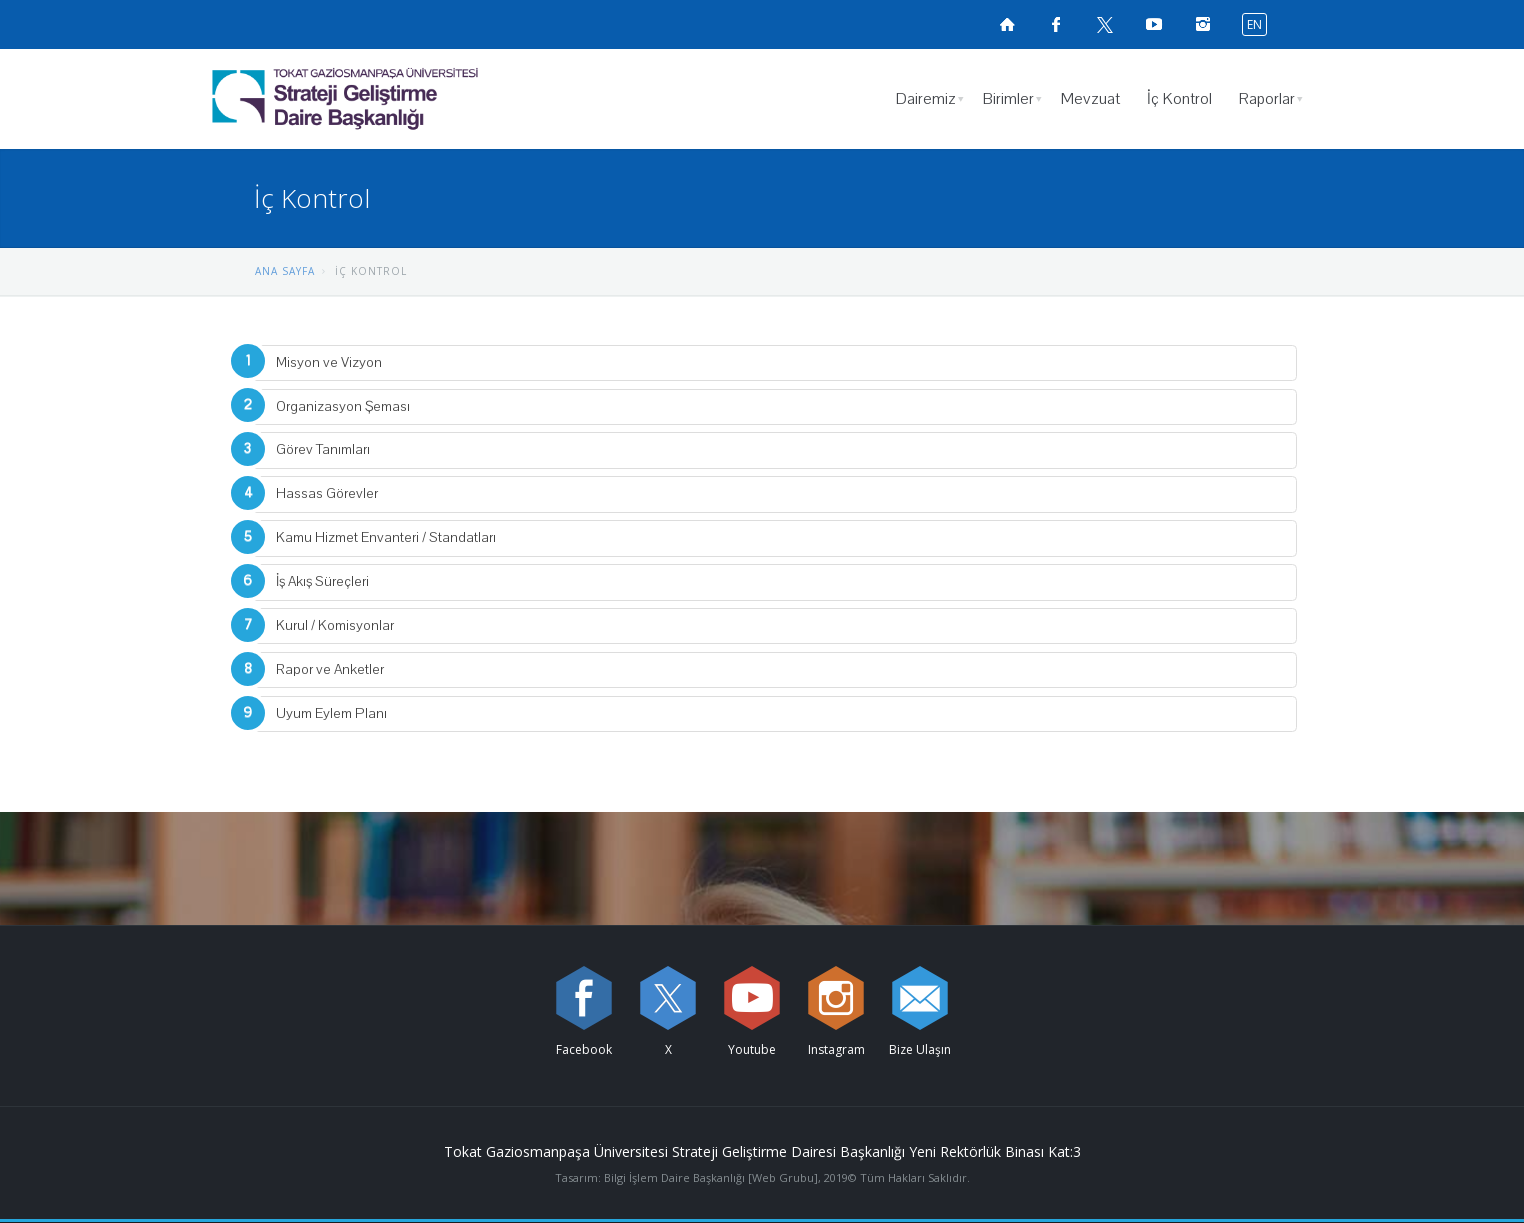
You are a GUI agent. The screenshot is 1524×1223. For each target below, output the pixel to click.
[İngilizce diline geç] (1250, 23)
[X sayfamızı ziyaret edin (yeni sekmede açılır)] (1105, 24)
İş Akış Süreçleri (322, 581)
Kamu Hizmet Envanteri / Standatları (386, 537)
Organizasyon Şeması (343, 406)
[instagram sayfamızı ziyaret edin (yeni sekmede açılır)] (836, 998)
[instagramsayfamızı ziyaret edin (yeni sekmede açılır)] (1203, 24)
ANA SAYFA (285, 271)
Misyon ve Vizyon (329, 362)
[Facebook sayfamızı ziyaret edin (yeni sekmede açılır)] (1056, 24)
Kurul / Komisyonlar (335, 625)
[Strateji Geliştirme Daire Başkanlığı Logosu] (396, 99)
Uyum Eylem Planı (331, 713)
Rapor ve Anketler (330, 669)
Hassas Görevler (327, 493)
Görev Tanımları (323, 449)
